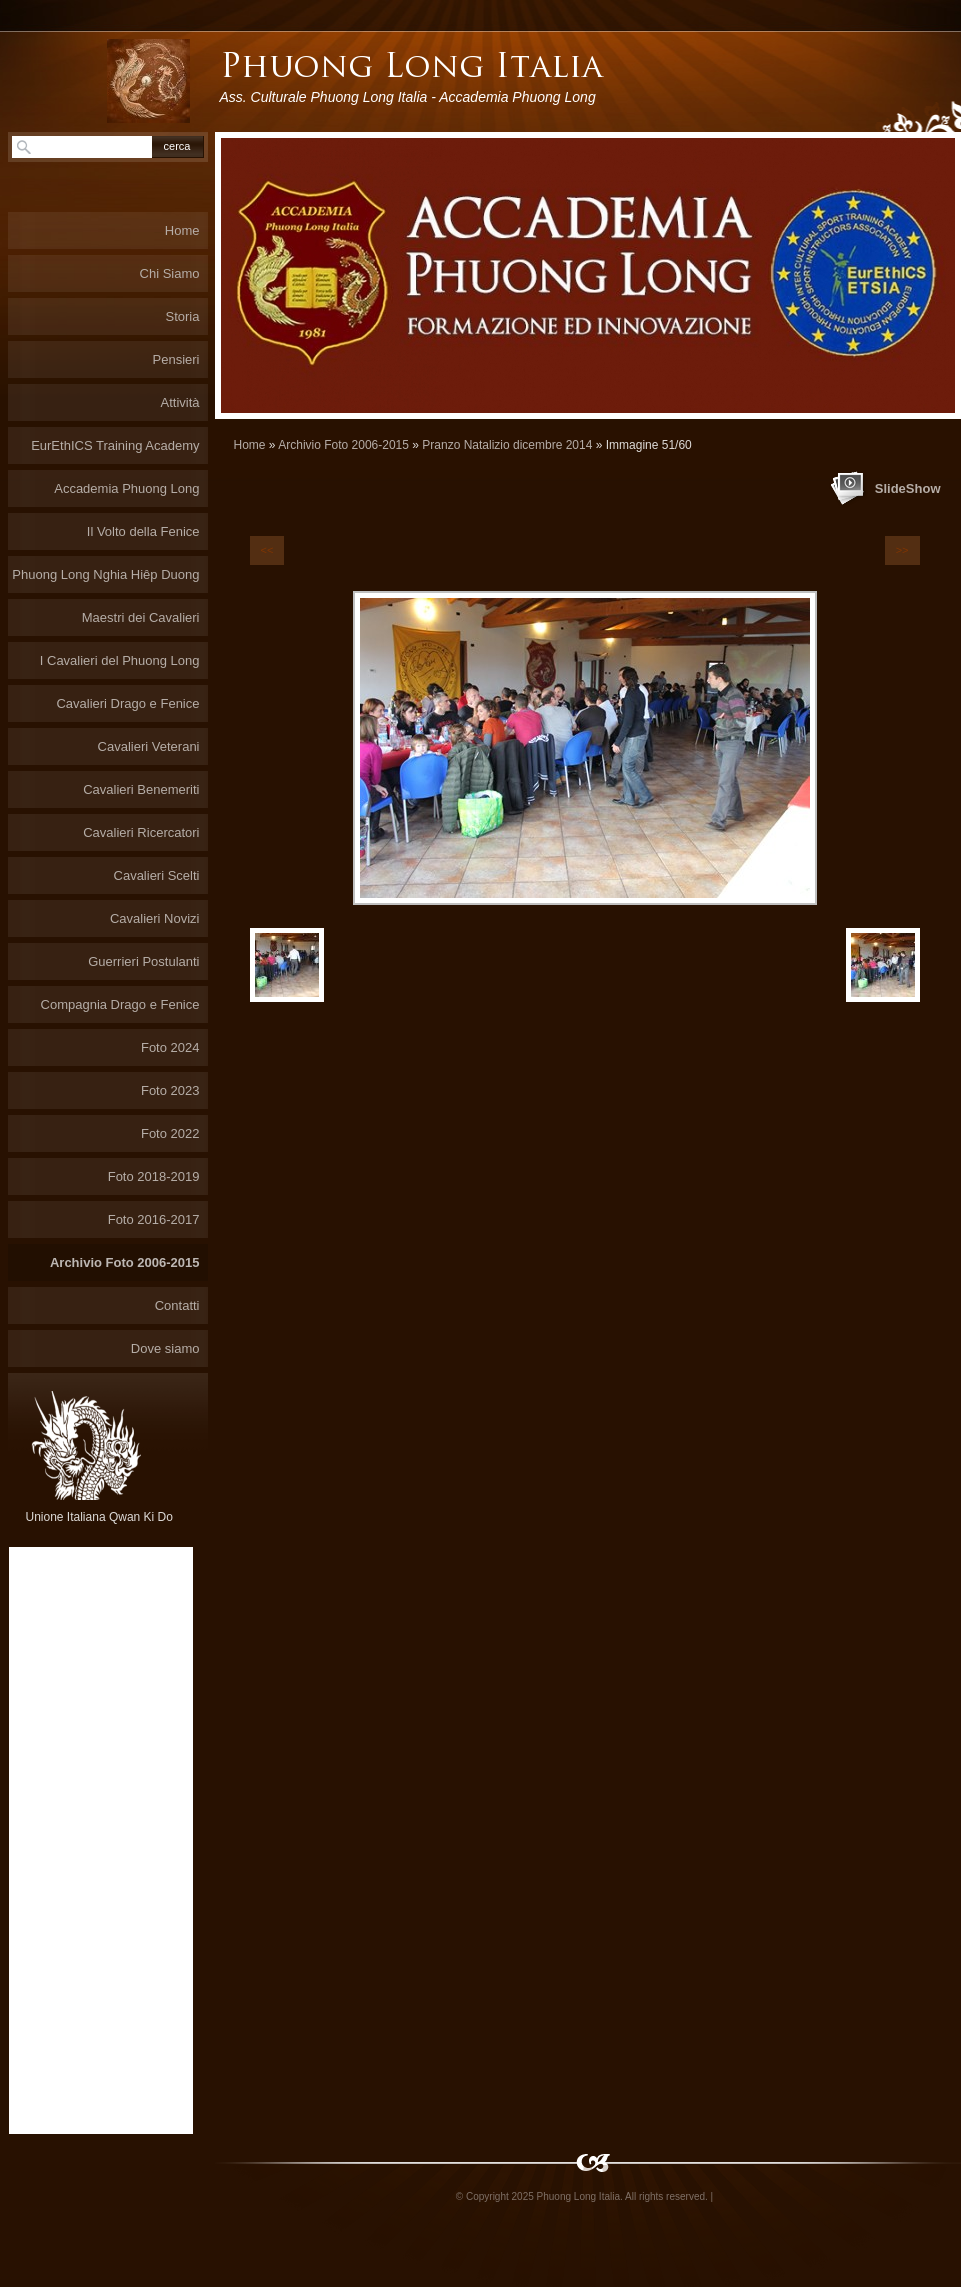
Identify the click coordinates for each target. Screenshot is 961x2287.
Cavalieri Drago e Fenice (127, 703)
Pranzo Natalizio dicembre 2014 (507, 445)
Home (250, 445)
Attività (179, 402)
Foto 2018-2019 (154, 1176)
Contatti (177, 1305)
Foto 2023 (170, 1090)
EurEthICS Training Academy (115, 445)
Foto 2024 (170, 1047)
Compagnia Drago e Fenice (120, 1004)
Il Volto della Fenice (143, 531)
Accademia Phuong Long (126, 488)
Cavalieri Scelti (157, 875)
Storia (183, 316)
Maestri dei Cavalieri (141, 617)
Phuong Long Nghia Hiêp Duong (105, 574)
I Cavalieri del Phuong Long (120, 660)
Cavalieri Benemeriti (141, 789)
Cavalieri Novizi (155, 918)
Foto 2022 (170, 1133)
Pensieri (176, 359)
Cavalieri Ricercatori (141, 832)
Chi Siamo (170, 273)
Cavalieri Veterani (149, 746)
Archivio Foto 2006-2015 (343, 445)
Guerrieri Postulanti (143, 961)
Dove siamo (165, 1348)
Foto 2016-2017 (154, 1219)
